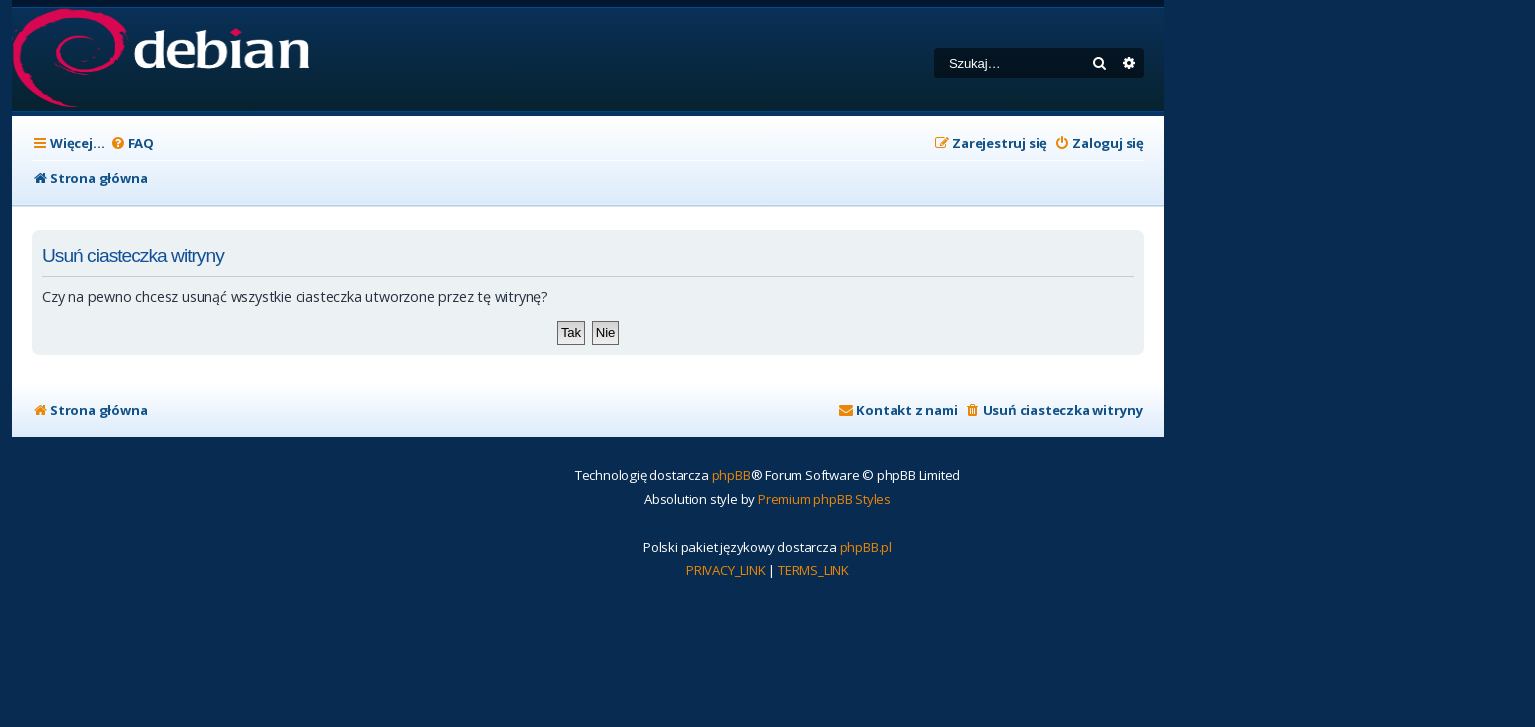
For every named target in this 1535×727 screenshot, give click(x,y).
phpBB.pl (866, 547)
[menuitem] (132, 143)
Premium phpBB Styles (824, 499)
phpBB (731, 475)
